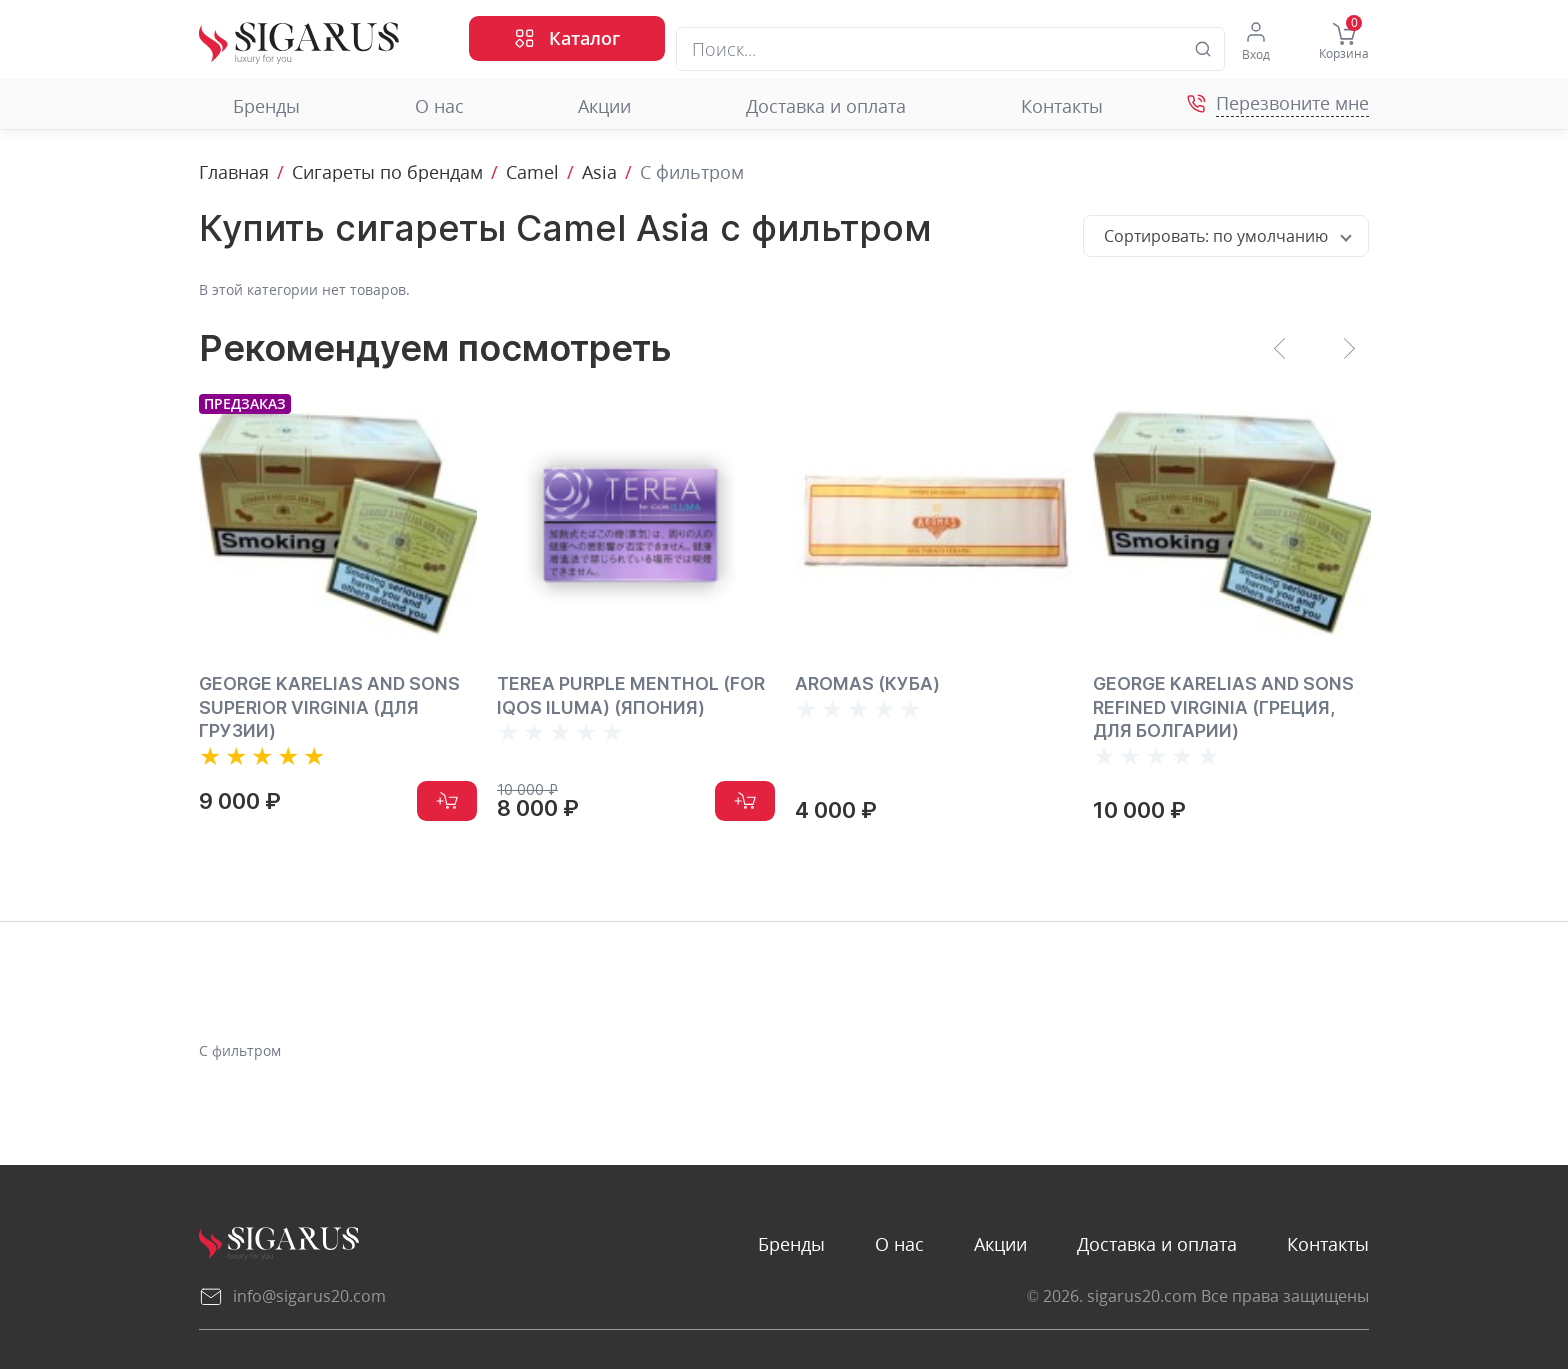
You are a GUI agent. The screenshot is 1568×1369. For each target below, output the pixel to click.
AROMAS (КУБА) (868, 683)
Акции (571, 106)
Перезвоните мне (1292, 103)
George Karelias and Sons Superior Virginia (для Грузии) (330, 707)
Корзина (1344, 42)
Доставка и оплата (792, 106)
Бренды (232, 106)
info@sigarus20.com (292, 1296)
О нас (405, 106)
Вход (1255, 41)
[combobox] (1226, 236)
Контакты (1028, 106)
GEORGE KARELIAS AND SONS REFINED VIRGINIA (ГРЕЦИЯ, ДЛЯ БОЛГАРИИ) (1224, 707)
